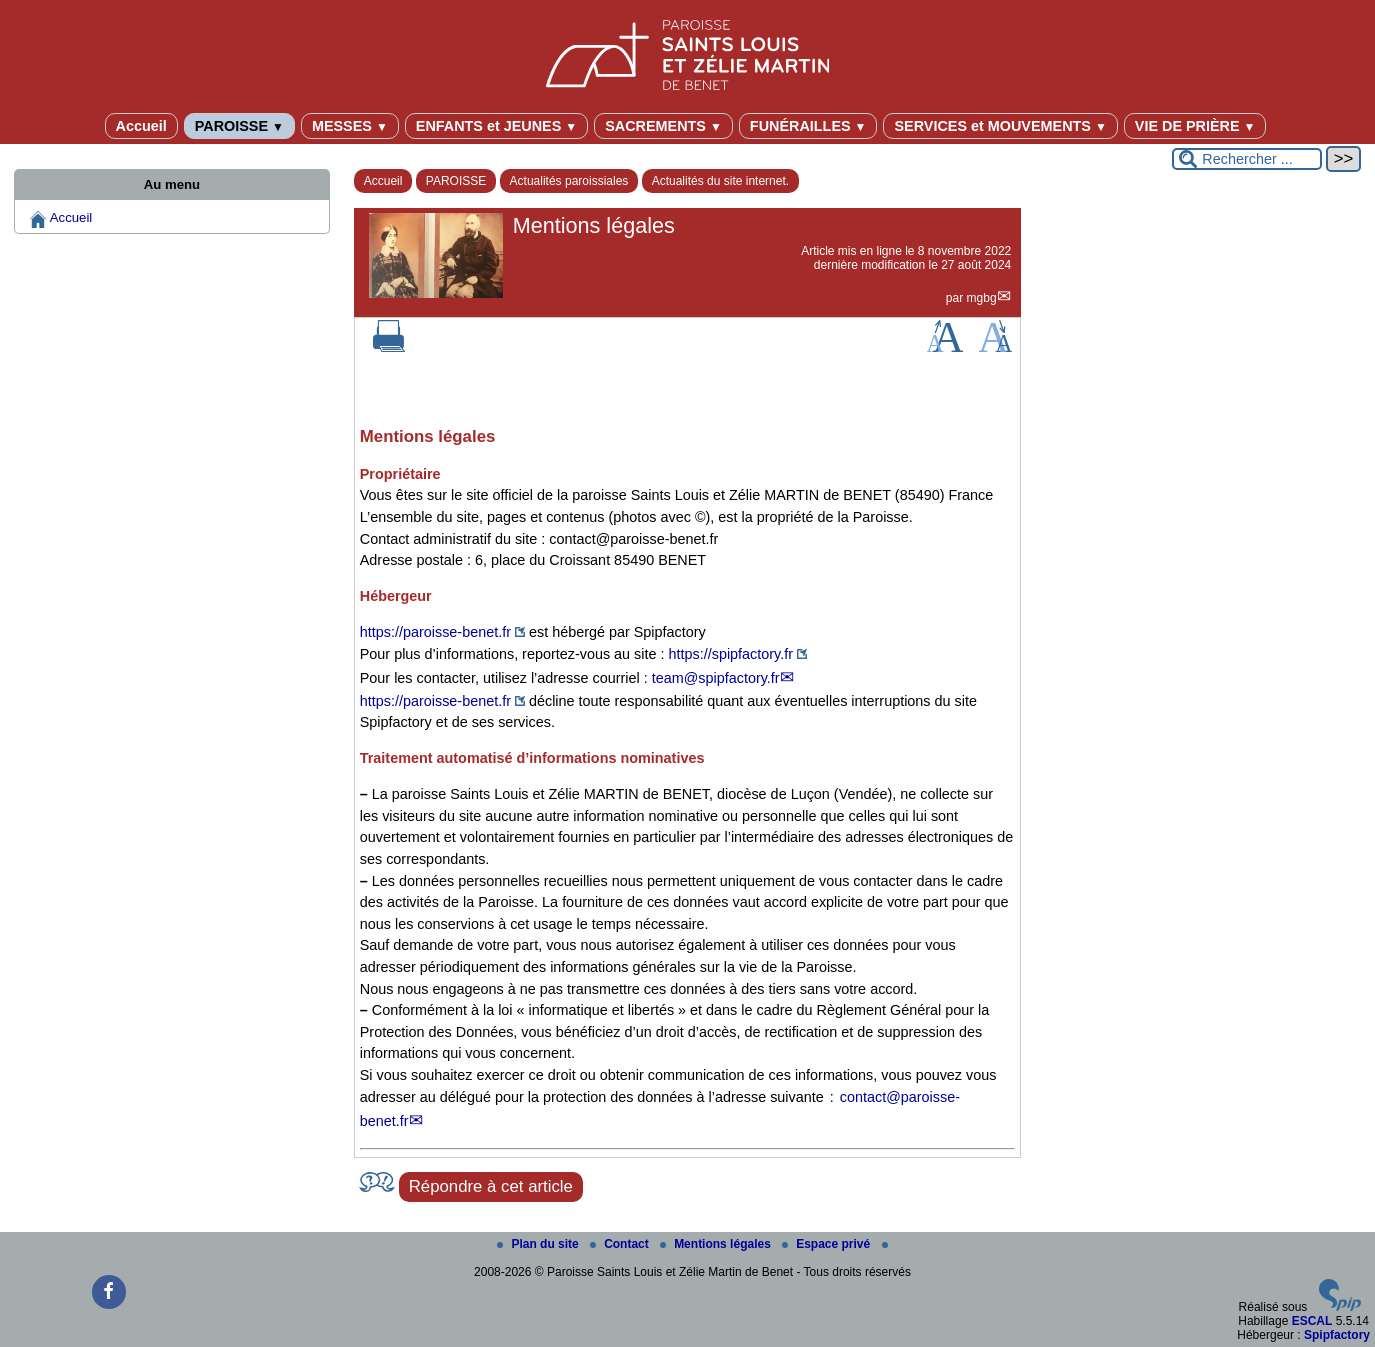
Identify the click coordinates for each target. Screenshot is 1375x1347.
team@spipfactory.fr (716, 678)
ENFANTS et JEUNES (496, 126)
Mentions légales (717, 1244)
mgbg (982, 298)
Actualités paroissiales (569, 181)
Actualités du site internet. (720, 181)
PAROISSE (239, 126)
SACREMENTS (663, 126)
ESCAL (1312, 1321)
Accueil (141, 126)
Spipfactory (1337, 1335)
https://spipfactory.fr (731, 654)
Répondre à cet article (491, 1186)
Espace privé (827, 1244)
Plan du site (539, 1244)
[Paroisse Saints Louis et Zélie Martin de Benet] (687, 51)
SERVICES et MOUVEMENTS (1000, 126)
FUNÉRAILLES (808, 126)
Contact (621, 1244)
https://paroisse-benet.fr (435, 632)
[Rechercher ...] (1247, 159)
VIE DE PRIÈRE (1195, 126)
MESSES (350, 126)
